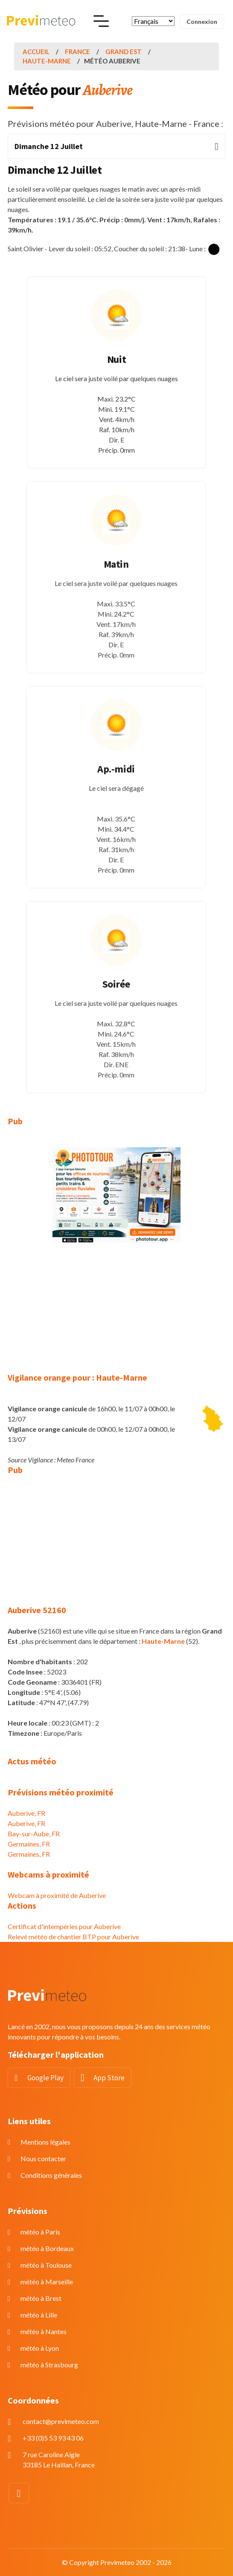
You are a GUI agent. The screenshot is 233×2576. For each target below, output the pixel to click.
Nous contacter (43, 2158)
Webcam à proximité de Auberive (57, 1895)
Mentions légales (45, 2142)
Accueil (36, 51)
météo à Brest (40, 2298)
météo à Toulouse (46, 2265)
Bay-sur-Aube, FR (34, 1833)
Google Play (45, 2077)
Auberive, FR (26, 1813)
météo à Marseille (46, 2281)
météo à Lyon (39, 2348)
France (77, 51)
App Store (109, 2077)
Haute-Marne (47, 61)
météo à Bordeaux (47, 2248)
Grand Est (123, 51)
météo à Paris (40, 2232)
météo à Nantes (43, 2331)
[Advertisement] (116, 1313)
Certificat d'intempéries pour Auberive (64, 1926)
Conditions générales (51, 2175)
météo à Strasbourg (49, 2365)
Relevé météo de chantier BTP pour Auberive (73, 1937)
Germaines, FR (29, 1844)
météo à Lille (38, 2315)
